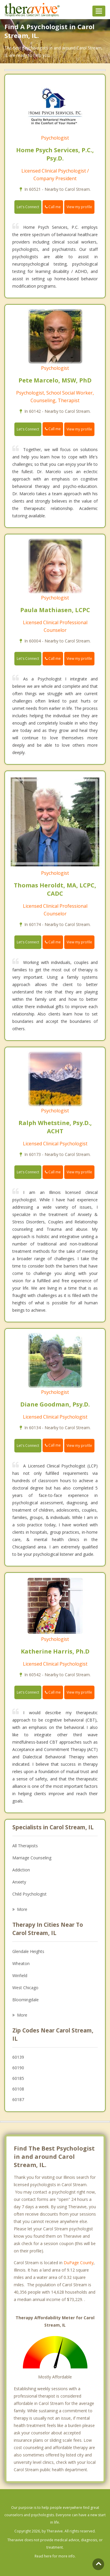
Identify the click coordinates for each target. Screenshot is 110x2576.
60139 (18, 2057)
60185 (18, 2078)
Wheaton (21, 1963)
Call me (53, 206)
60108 (18, 2089)
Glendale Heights (28, 1951)
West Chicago (25, 1987)
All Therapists (25, 1845)
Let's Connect (28, 206)
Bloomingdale (25, 1999)
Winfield (19, 1975)
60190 (18, 2067)
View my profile (79, 206)
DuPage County (79, 2262)
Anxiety (19, 1882)
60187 (18, 2099)
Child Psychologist (29, 1894)
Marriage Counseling (31, 1858)
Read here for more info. (55, 2556)
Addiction (21, 1870)
